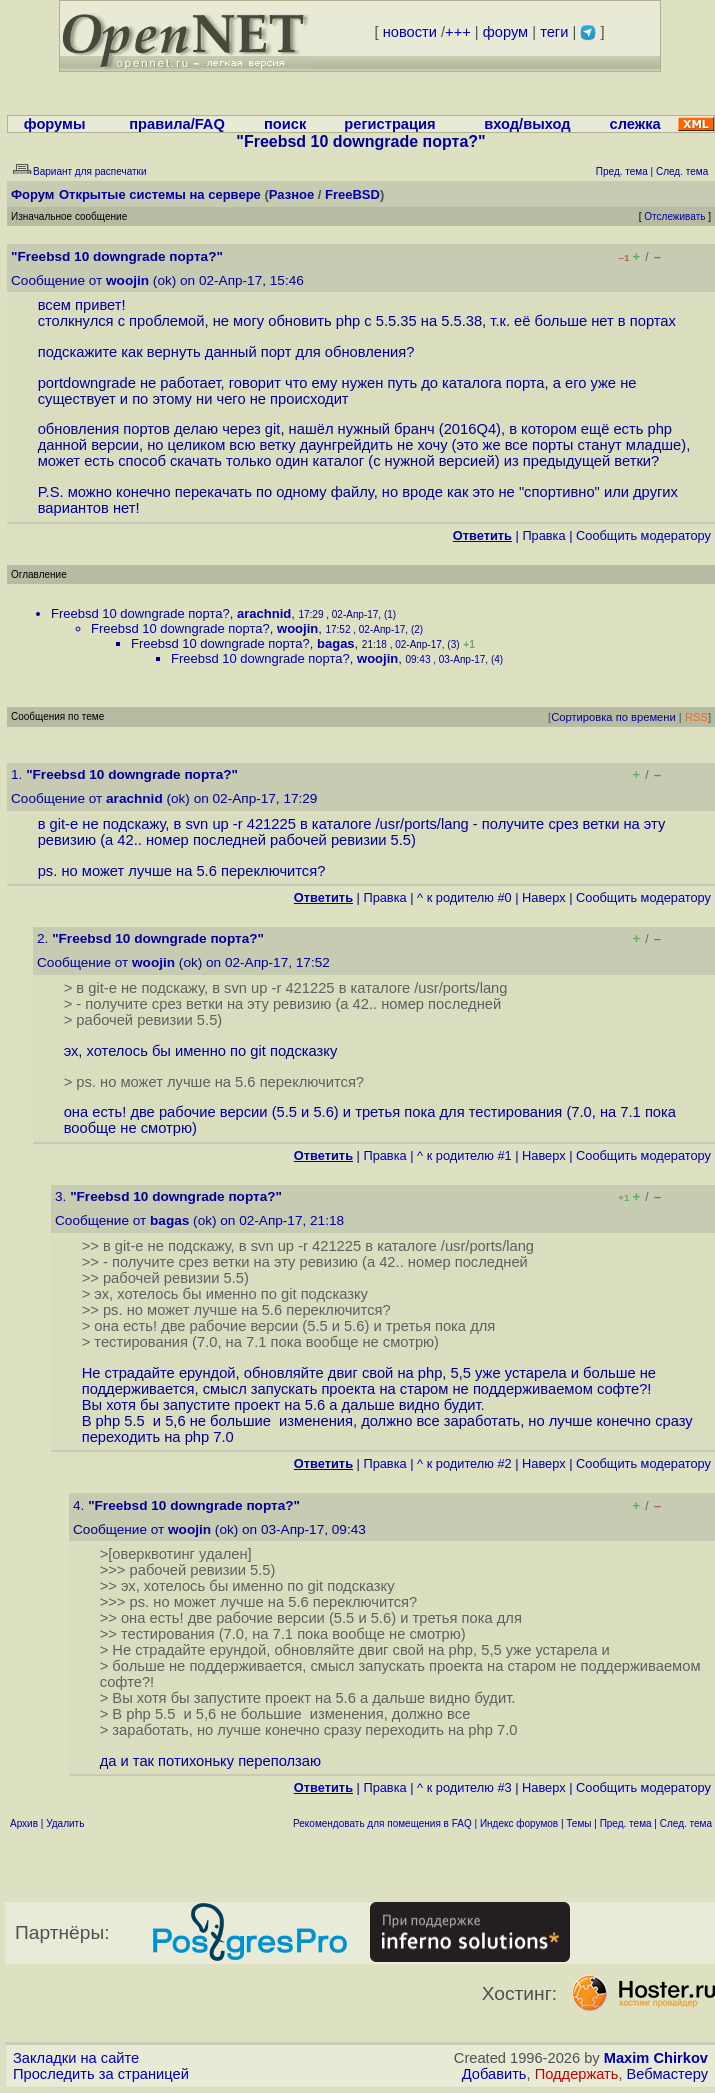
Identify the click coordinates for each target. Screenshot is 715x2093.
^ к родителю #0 (464, 897)
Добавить (494, 2074)
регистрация (389, 124)
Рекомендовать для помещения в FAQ (382, 1823)
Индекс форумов (519, 1823)
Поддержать (577, 2074)
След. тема (686, 1823)
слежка (635, 124)
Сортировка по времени (613, 717)
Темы (578, 1823)
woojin (127, 280)
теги (554, 32)
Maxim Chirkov (656, 2058)
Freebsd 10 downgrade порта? (140, 613)
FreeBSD (352, 194)
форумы (55, 124)
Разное (291, 194)
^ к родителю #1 (464, 1155)
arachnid (264, 613)
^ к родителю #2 (464, 1463)
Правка (543, 535)
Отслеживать (674, 216)
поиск (285, 124)
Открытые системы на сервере (160, 194)
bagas (336, 643)
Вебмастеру (667, 2074)
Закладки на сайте (76, 2058)
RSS (696, 717)
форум (505, 32)
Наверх (544, 897)
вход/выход (527, 124)
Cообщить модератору (643, 535)
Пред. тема (626, 1823)
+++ (458, 32)
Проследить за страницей (101, 2074)
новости (410, 32)
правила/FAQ (177, 124)
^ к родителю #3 (464, 1787)
